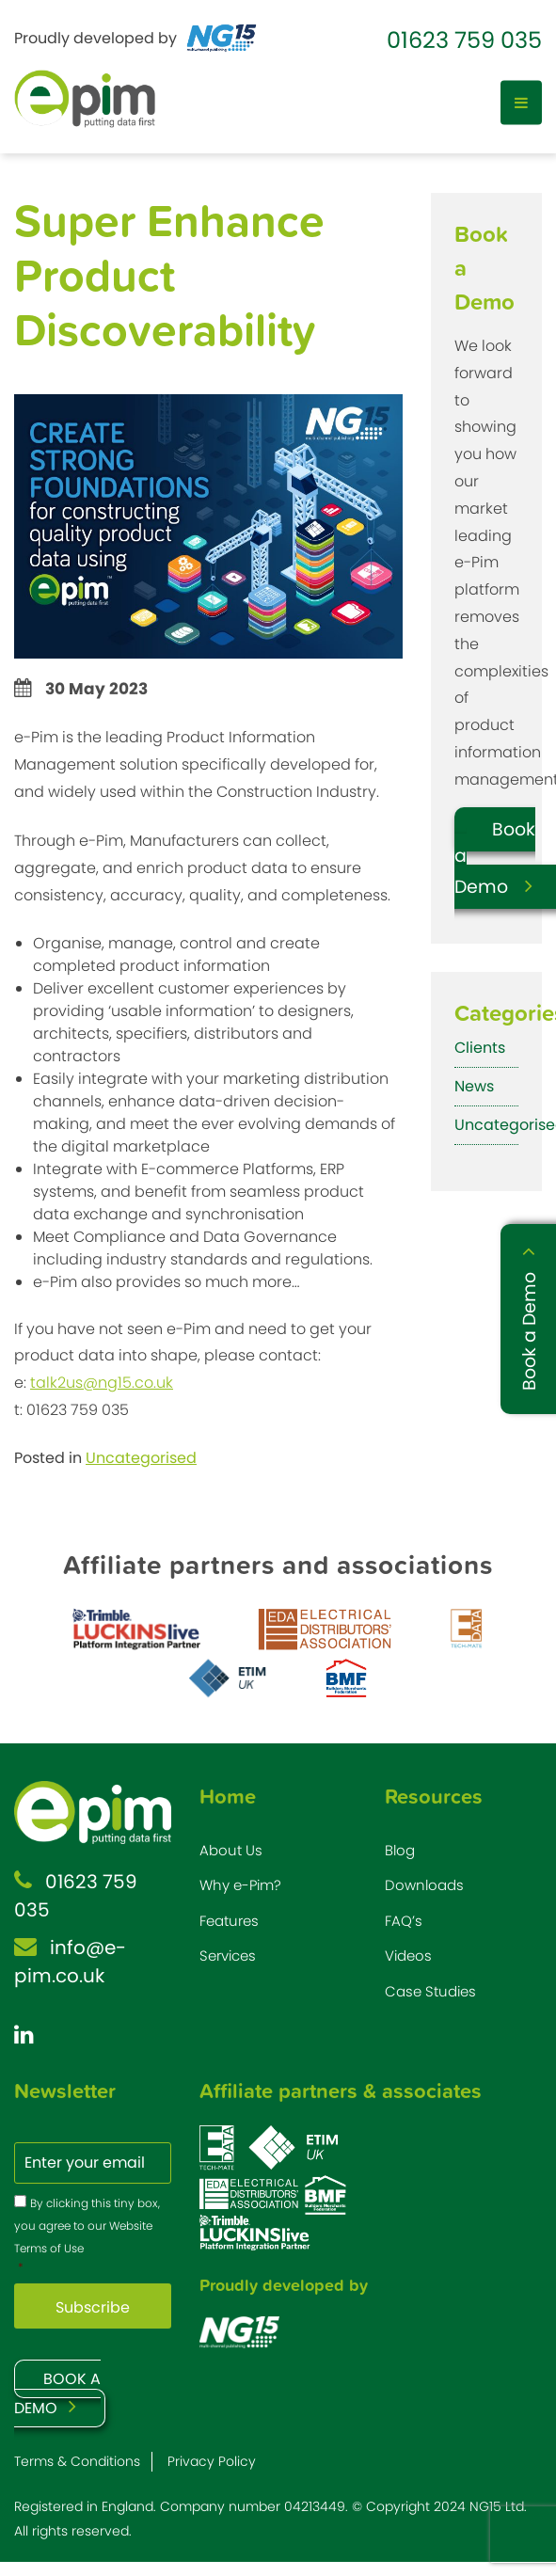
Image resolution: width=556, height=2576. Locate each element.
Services (227, 1955)
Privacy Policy (211, 2461)
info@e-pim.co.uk (70, 1961)
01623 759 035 (464, 40)
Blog (400, 1850)
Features (229, 1921)
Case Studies (430, 1991)
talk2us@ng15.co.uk (101, 1382)
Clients (479, 1047)
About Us (230, 1850)
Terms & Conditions (77, 2461)
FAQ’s (403, 1921)
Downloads (424, 1885)
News (474, 1086)
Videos (408, 1955)
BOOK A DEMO (57, 2393)
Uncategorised (141, 1458)
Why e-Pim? (240, 1885)
